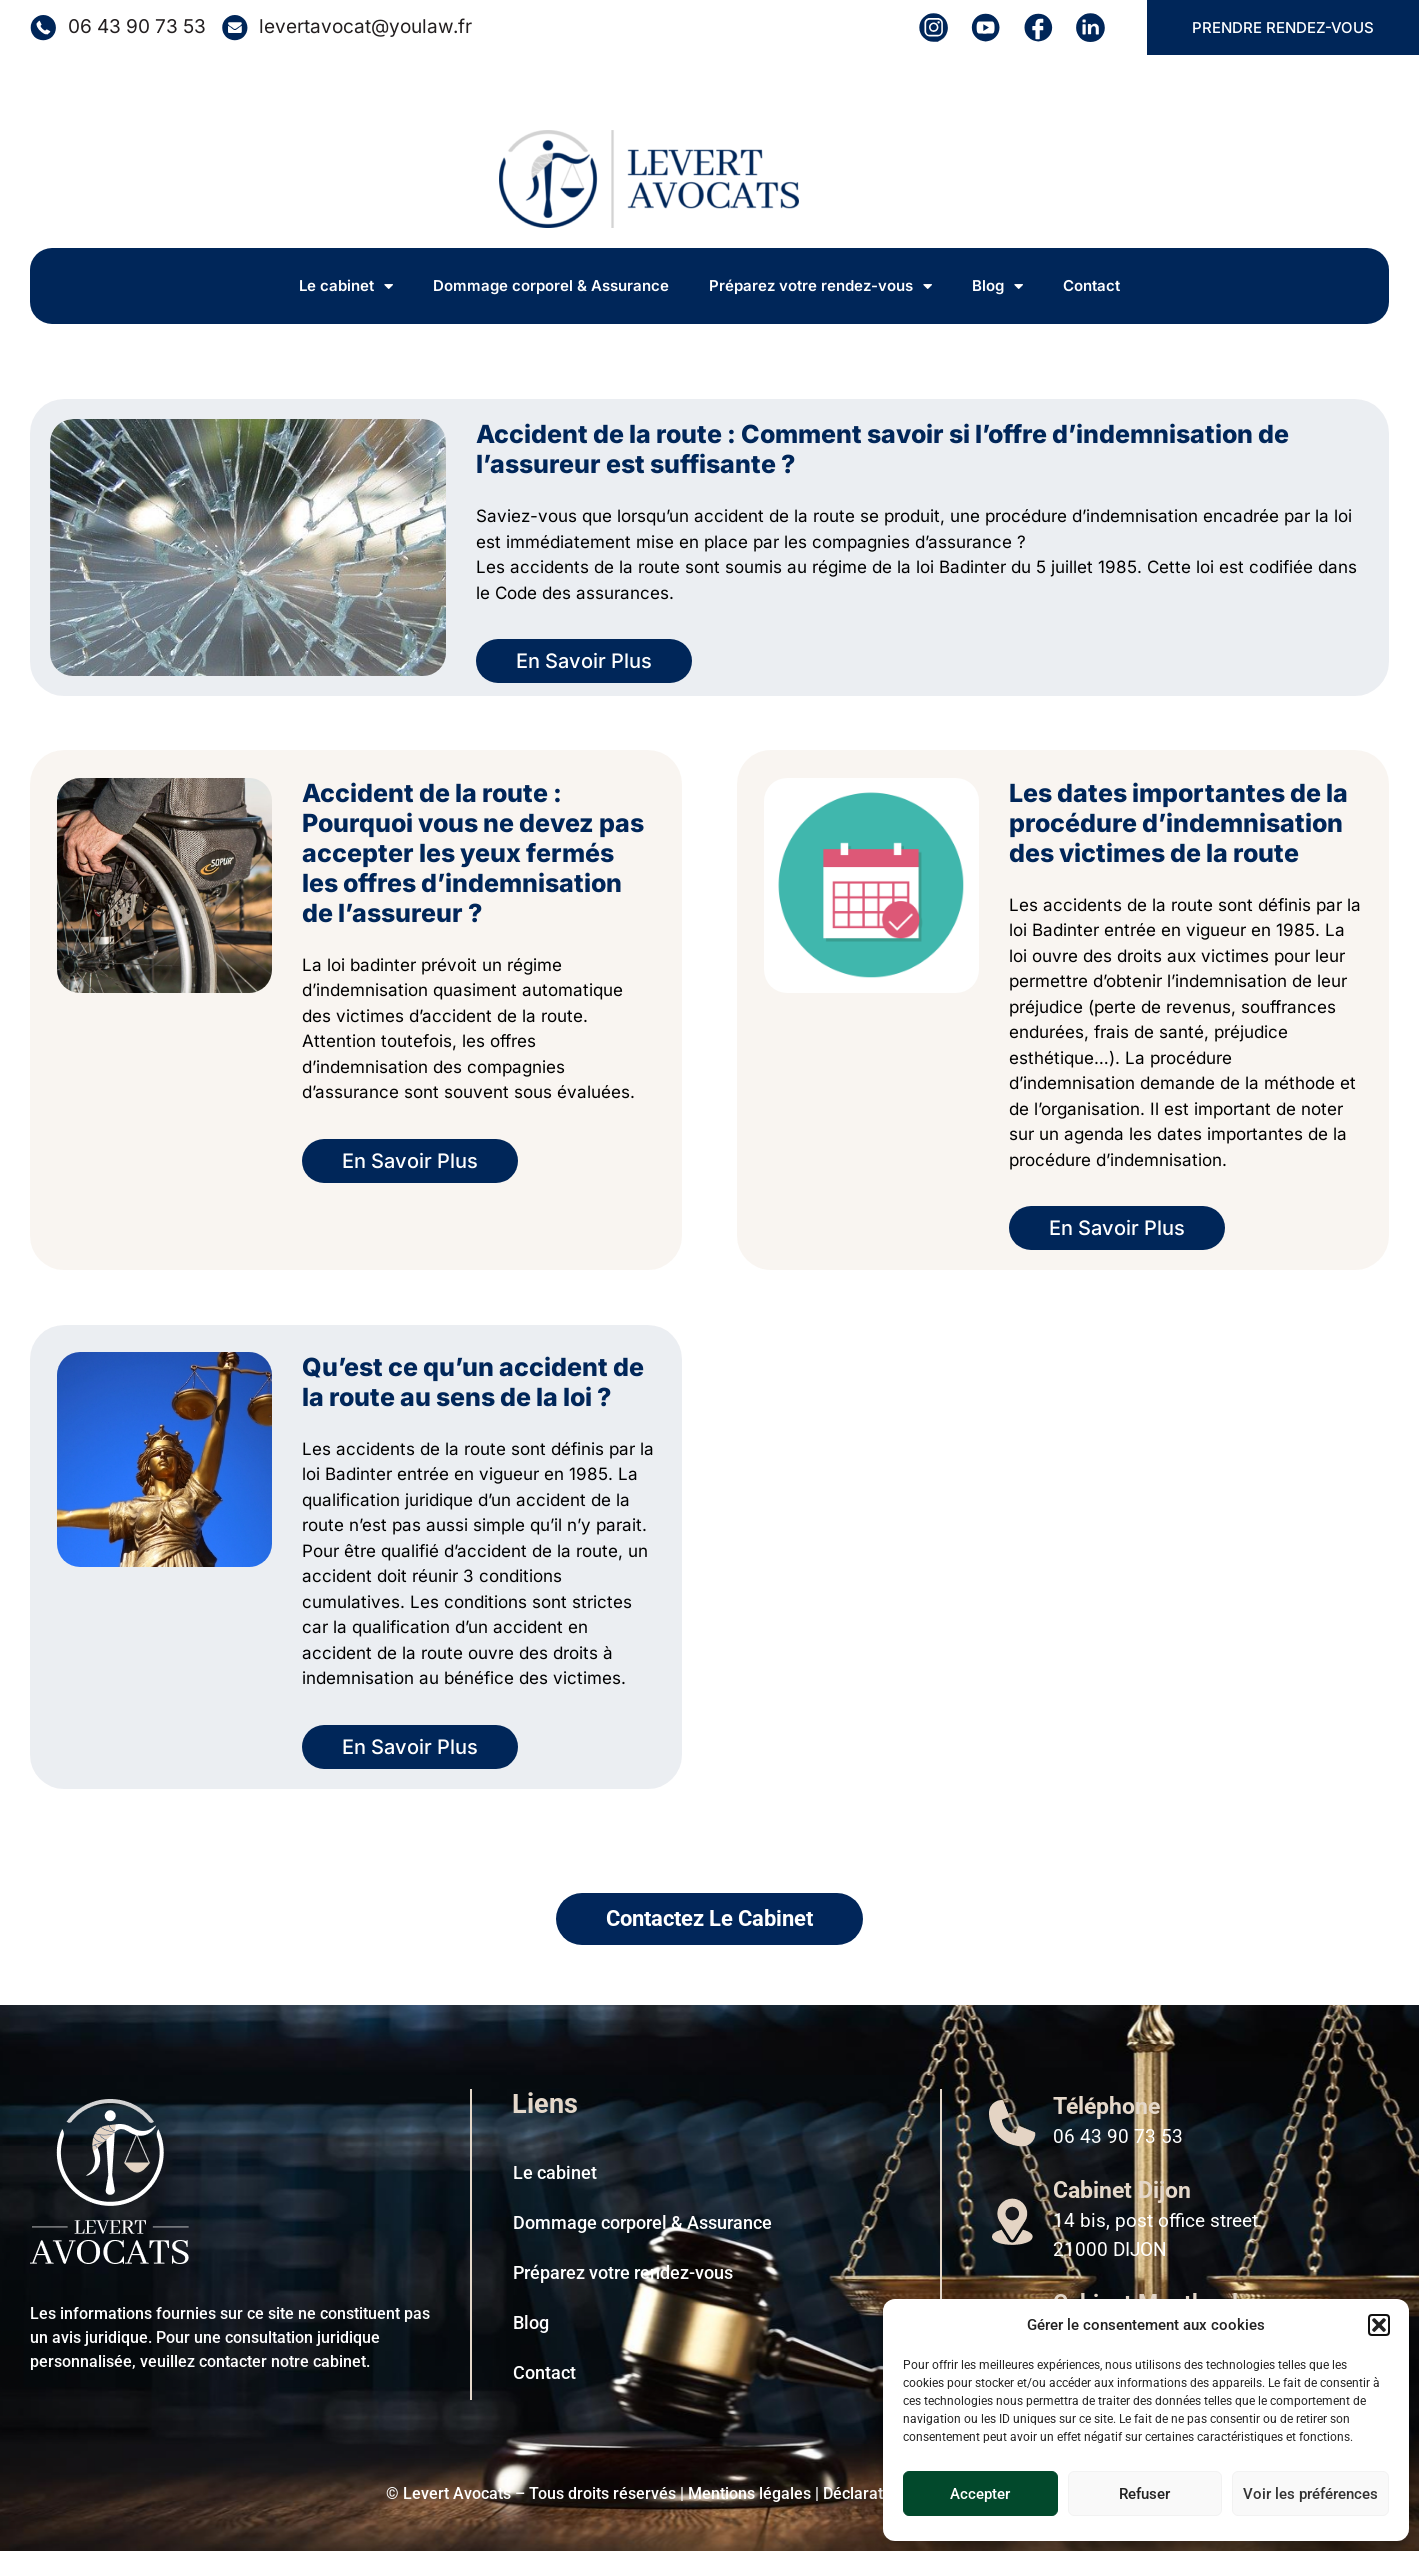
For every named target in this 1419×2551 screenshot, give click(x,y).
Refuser (1144, 2494)
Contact (1091, 285)
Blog (997, 286)
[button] (1379, 2325)
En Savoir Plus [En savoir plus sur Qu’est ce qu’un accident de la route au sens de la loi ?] (410, 1747)
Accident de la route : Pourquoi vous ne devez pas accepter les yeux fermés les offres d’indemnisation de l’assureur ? (473, 853)
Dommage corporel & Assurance (551, 285)
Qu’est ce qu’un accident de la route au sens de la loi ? (473, 1382)
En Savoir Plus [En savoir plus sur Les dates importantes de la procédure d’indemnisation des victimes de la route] (1117, 1228)
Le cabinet (346, 286)
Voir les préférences (1310, 2494)
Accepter (980, 2494)
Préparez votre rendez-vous (820, 286)
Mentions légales (749, 2493)
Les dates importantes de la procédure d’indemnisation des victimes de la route (1178, 823)
